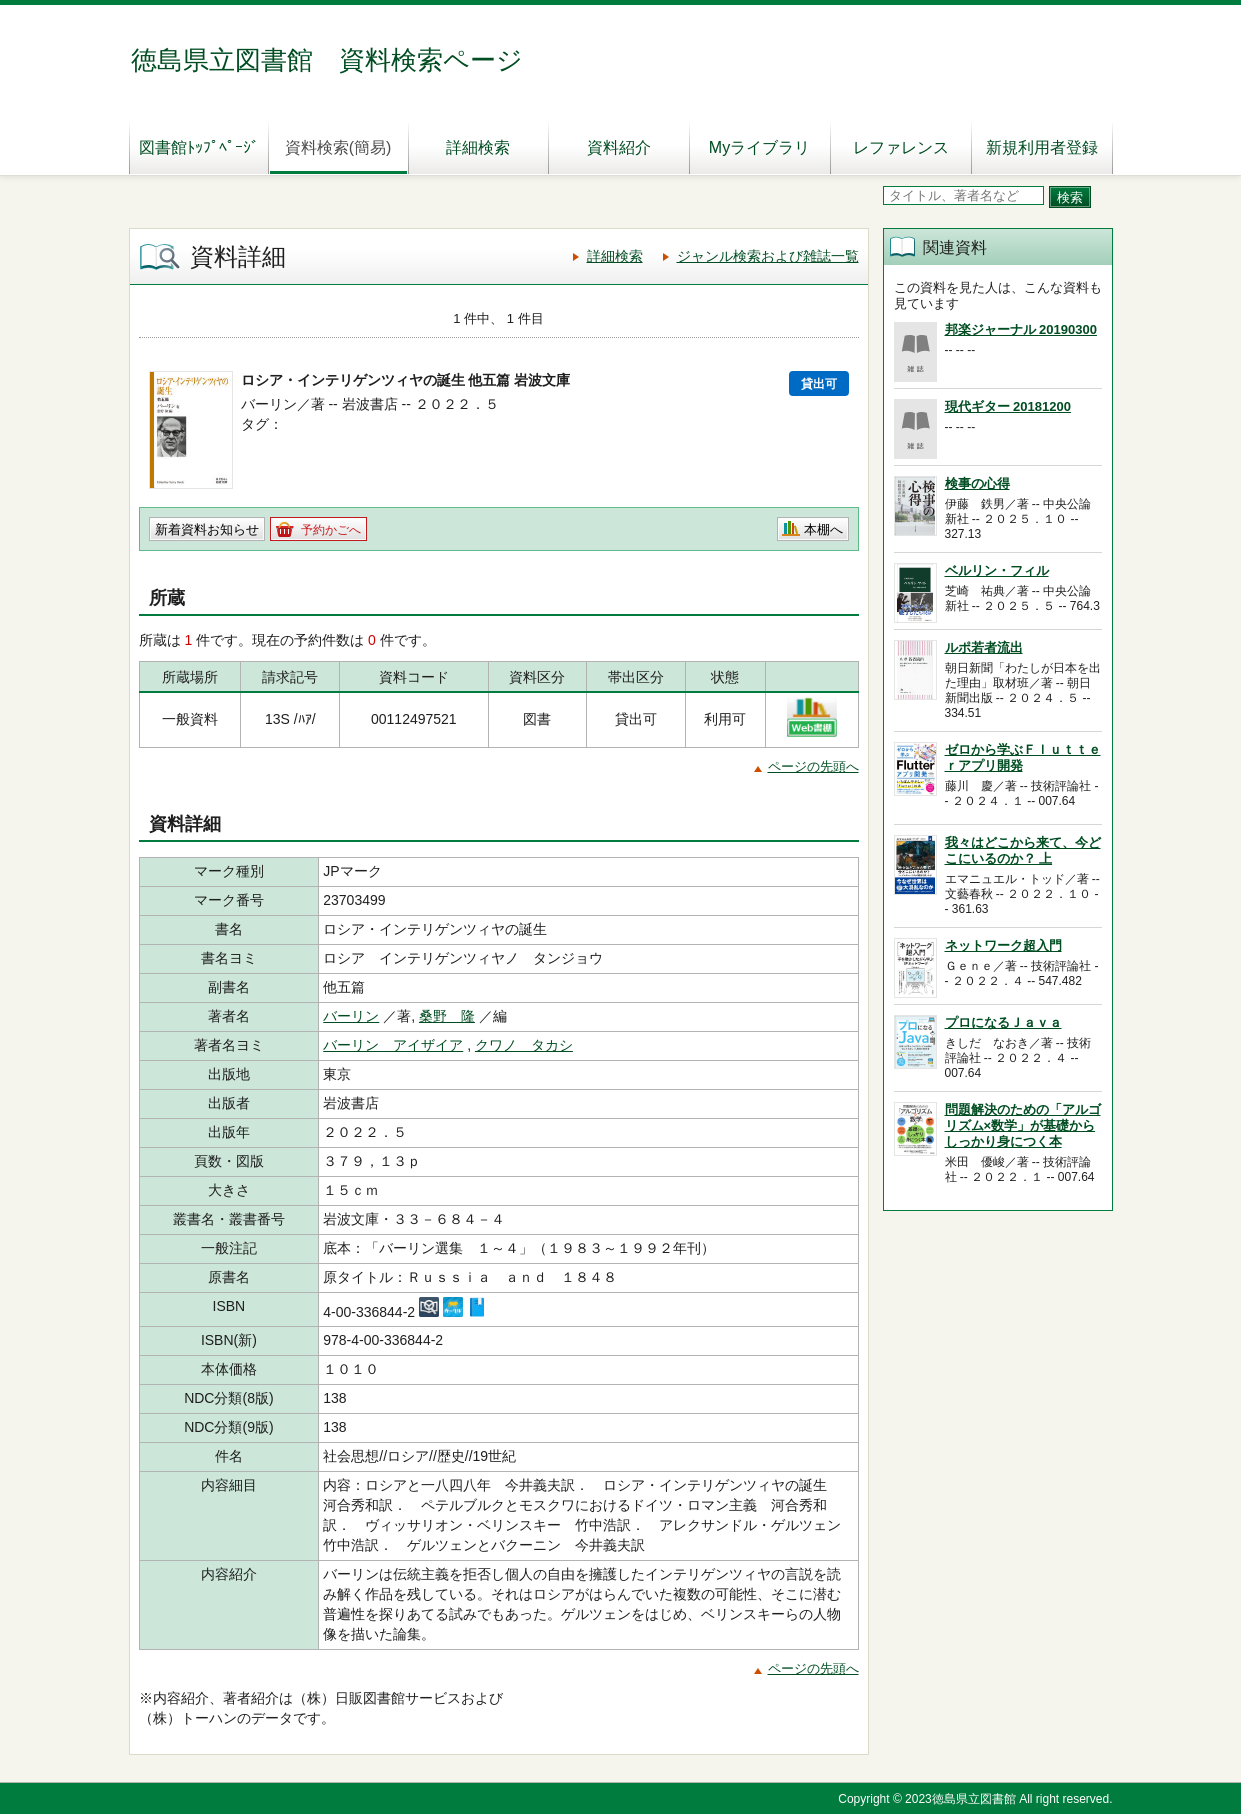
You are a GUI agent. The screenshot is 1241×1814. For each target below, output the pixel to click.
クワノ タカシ (524, 1045)
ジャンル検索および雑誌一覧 (768, 256)
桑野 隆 (447, 1016)
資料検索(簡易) (338, 147)
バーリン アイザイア (393, 1045)
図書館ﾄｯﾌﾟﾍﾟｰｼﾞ (199, 147)
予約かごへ (331, 530)
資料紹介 (619, 147)
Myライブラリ (759, 147)
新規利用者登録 (1042, 147)
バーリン (351, 1016)
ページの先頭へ (813, 766)
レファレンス (901, 147)
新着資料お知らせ (207, 529)
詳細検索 (478, 147)
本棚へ (823, 529)
